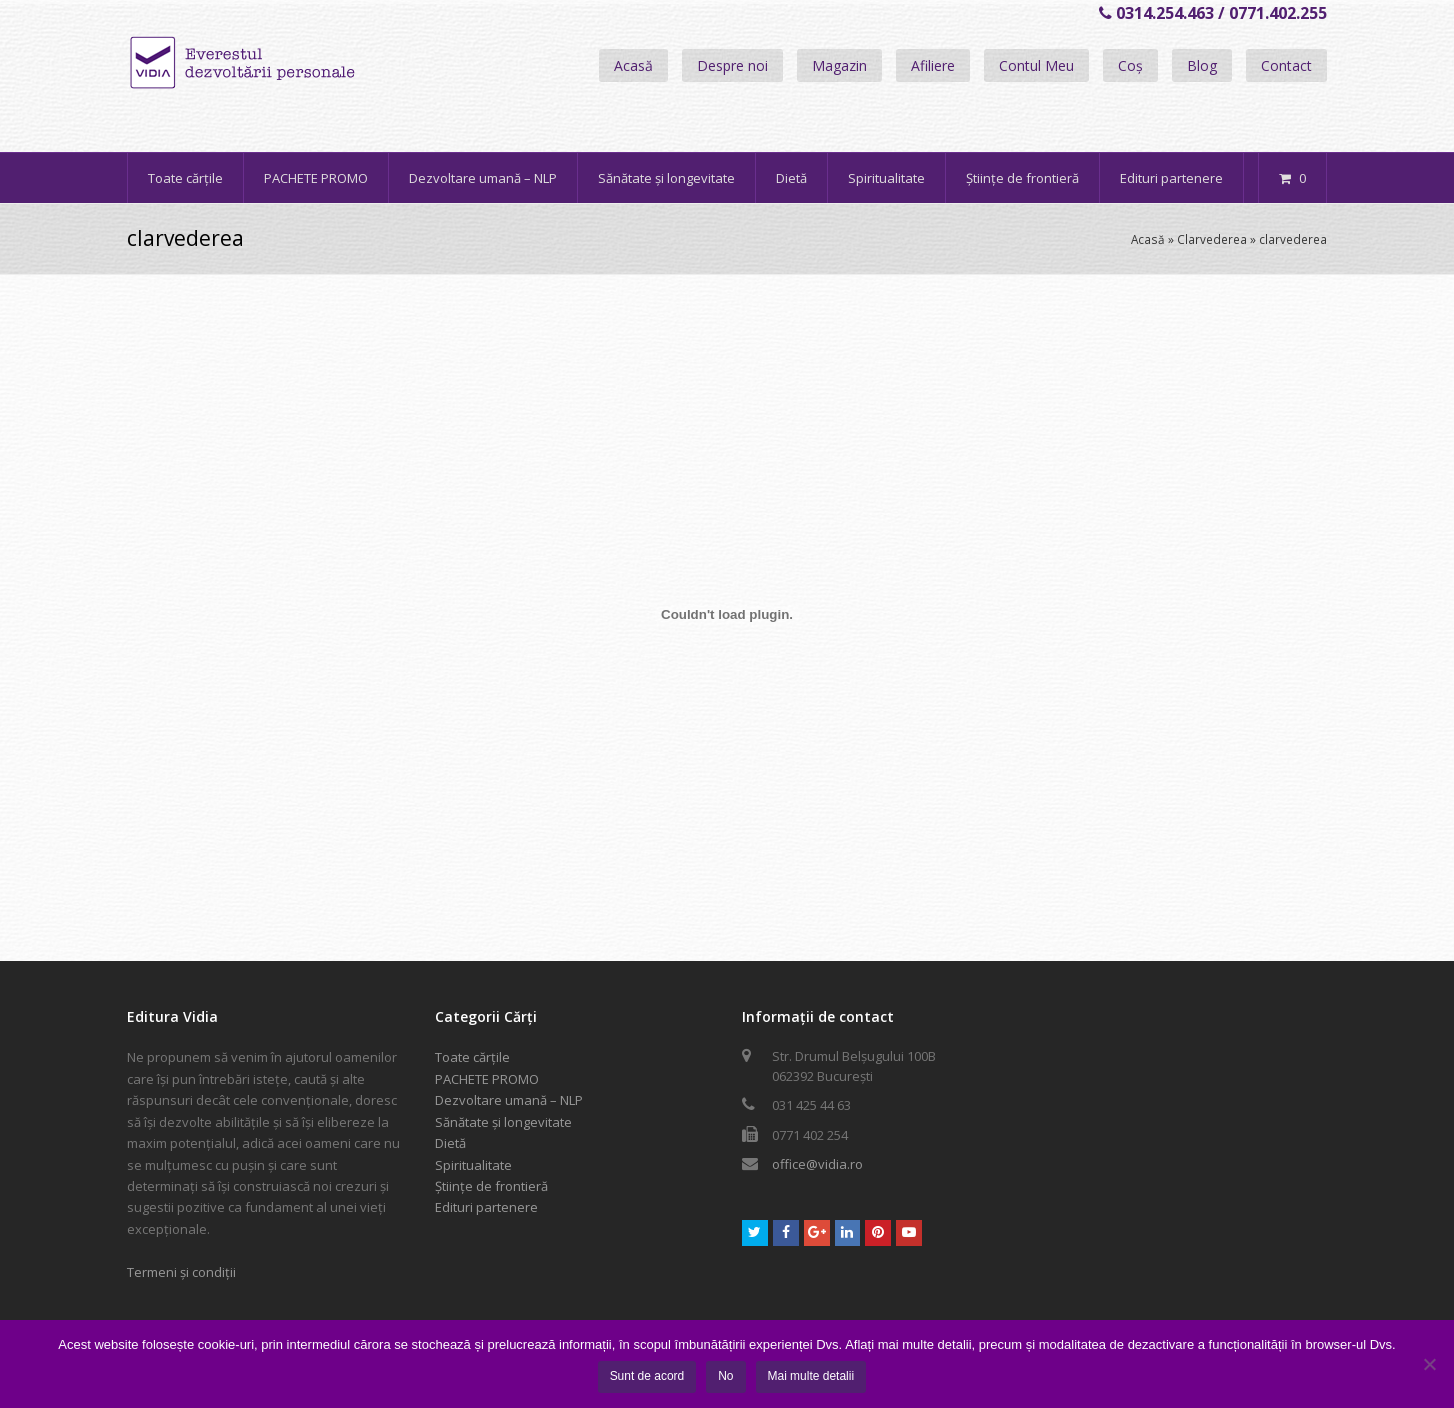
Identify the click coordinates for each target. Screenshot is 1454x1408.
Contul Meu (1036, 65)
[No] (1429, 1364)
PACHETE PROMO (487, 1079)
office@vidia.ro (817, 1164)
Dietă (450, 1143)
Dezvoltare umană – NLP (509, 1100)
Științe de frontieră (491, 1186)
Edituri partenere (486, 1207)
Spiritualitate (473, 1165)
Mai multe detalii (811, 1376)
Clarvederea (1212, 239)
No (725, 1376)
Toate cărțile (472, 1057)
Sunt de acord (647, 1376)
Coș (1130, 65)
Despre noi (732, 65)
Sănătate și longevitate (503, 1122)
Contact (1286, 65)
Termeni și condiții (181, 1272)
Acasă (633, 65)
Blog (1202, 65)
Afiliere (933, 65)
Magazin (839, 65)
